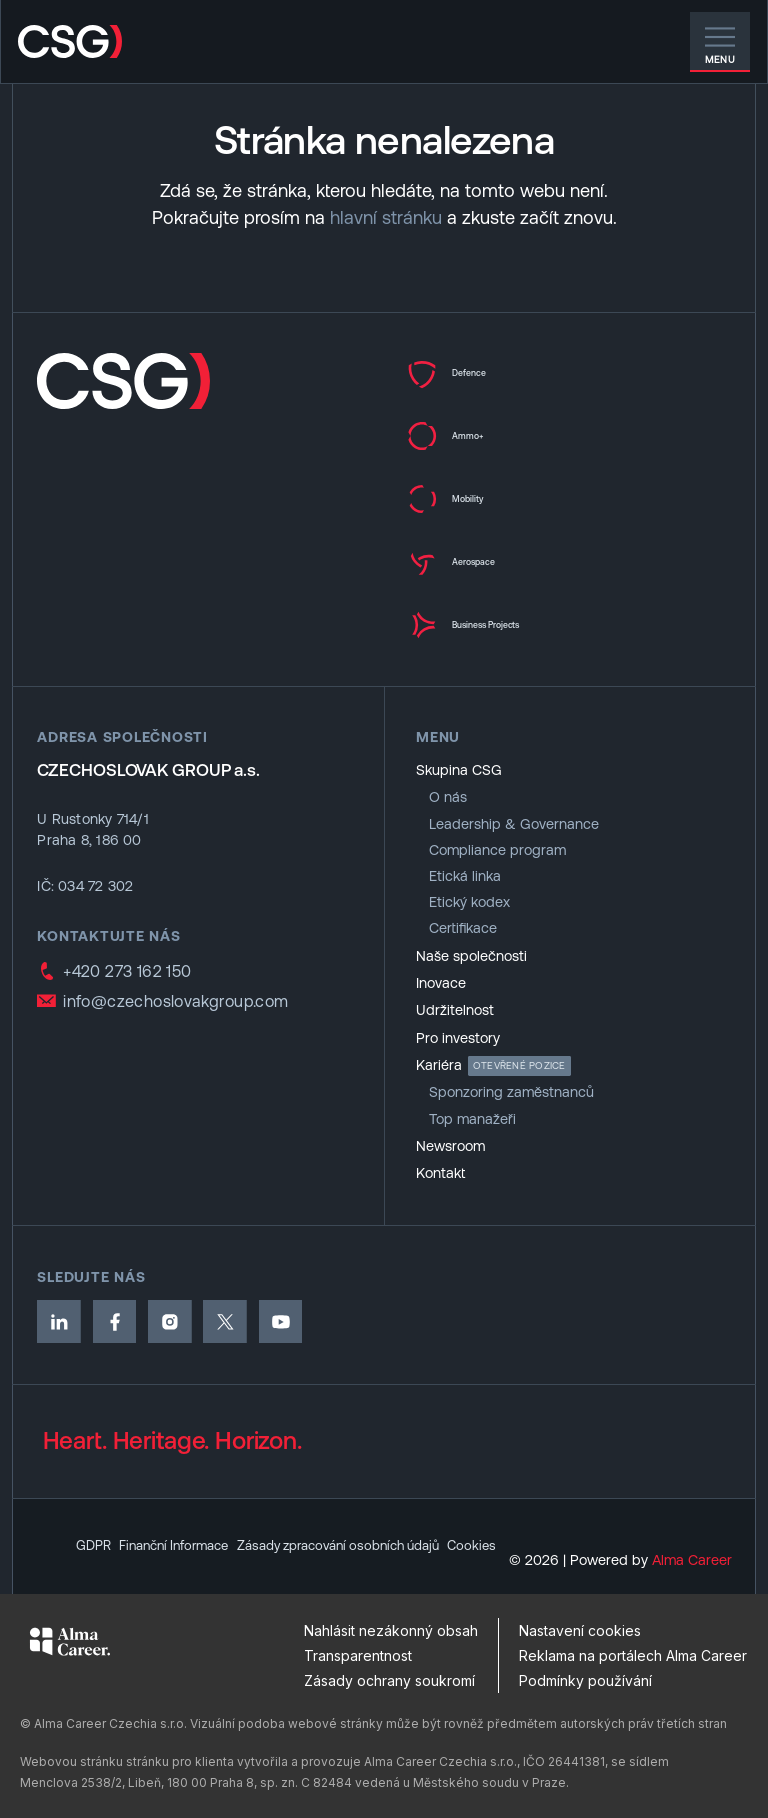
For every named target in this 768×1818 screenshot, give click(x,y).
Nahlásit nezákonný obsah (391, 1630)
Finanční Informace (184, 1514)
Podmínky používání (585, 1680)
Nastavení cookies (580, 1630)
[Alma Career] (70, 1641)
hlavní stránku (386, 217)
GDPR (95, 1514)
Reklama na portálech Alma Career (633, 1655)
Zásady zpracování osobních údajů (368, 1514)
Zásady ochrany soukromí (389, 1680)
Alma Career (692, 1560)
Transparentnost (358, 1655)
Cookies (101, 1545)
